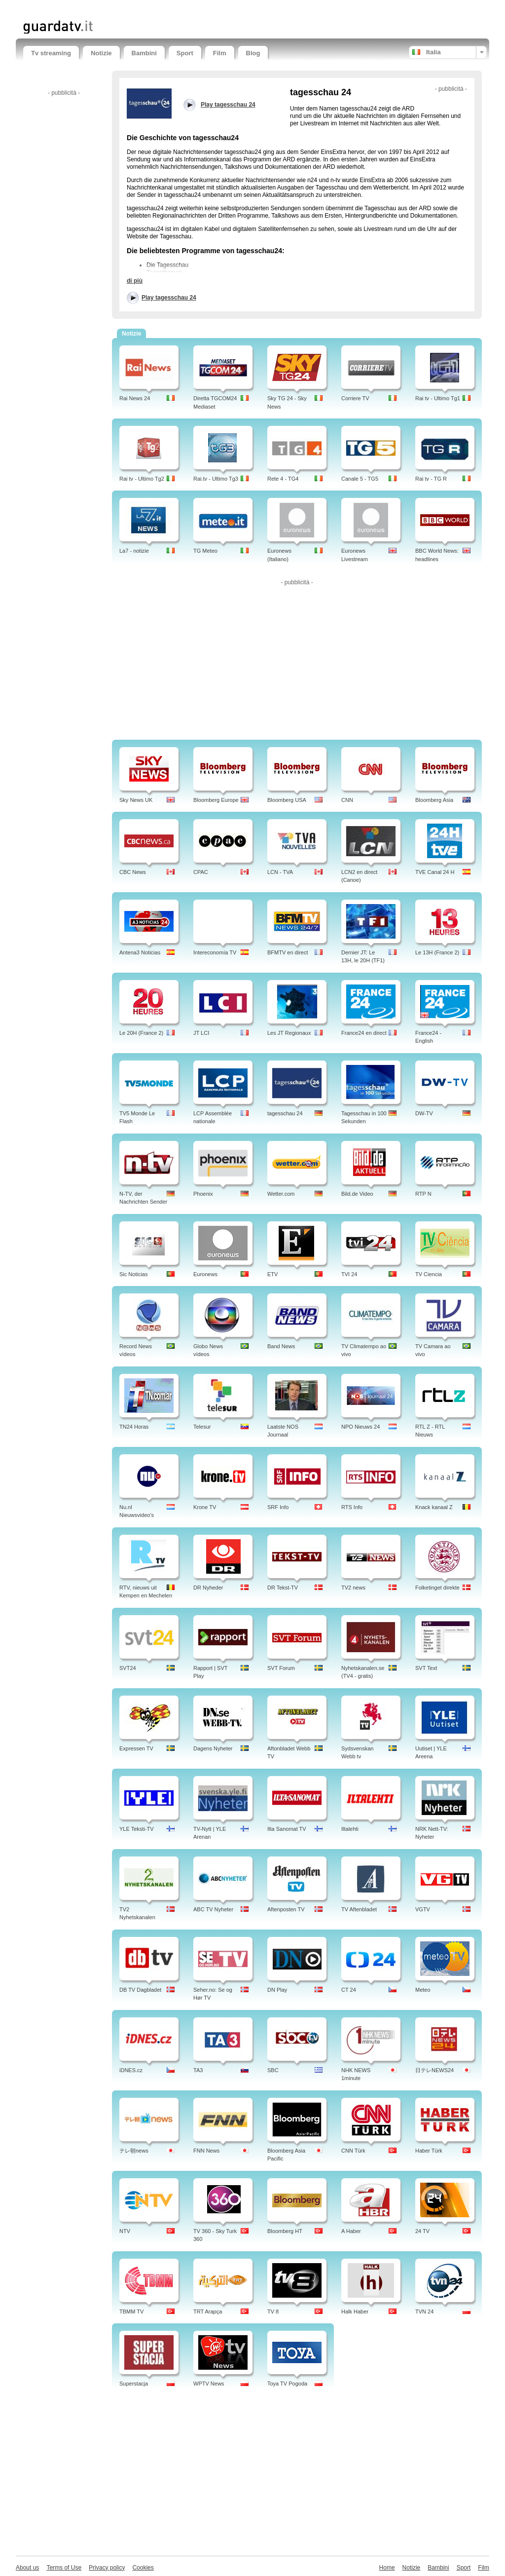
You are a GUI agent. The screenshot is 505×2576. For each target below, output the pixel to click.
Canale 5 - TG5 (359, 479)
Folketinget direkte (437, 1588)
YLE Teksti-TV (136, 1829)
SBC (273, 2070)
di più (135, 280)
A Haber (351, 2231)
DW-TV (424, 1113)
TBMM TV (131, 2311)
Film (219, 53)
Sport (185, 53)
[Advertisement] (138, 8)
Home (387, 2567)
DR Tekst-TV (282, 1588)
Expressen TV (136, 1748)
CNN (347, 800)
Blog (253, 53)
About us (27, 2567)
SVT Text (426, 1668)
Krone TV (204, 1507)
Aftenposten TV (286, 1909)
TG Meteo (205, 551)
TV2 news (353, 1588)
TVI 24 (349, 1274)
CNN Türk (353, 2151)
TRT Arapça (207, 2311)
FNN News (206, 2151)
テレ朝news (133, 2151)
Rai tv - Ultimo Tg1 (437, 398)
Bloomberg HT (284, 2231)
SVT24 (127, 1668)
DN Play (277, 1990)
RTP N (423, 1194)
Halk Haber (354, 2311)
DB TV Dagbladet (140, 1990)
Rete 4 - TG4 (282, 479)
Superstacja (133, 2384)
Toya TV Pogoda (287, 2384)
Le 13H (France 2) (437, 952)
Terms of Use (63, 2567)
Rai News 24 (134, 398)
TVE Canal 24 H (434, 872)
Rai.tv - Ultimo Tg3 (215, 479)
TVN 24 (424, 2311)
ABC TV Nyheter (213, 1909)
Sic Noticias (133, 1274)
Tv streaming (51, 53)
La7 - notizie (134, 551)
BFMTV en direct (287, 952)
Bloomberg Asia (434, 800)
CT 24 (348, 1990)
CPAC (200, 872)
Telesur (202, 1427)
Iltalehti (350, 1829)
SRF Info (278, 1507)
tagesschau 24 (285, 1113)
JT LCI (201, 1033)
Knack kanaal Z (434, 1507)
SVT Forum (281, 1668)
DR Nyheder (208, 1588)
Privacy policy (107, 2567)
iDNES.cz (131, 2070)
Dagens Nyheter (213, 1748)
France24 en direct (364, 1033)
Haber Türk (428, 2151)
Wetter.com (280, 1194)
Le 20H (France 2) (141, 1033)
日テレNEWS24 (434, 2070)
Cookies (142, 2567)
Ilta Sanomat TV (286, 1829)
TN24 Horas (133, 1427)
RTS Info (351, 1507)
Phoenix (203, 1194)
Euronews (205, 1274)
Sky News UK (135, 800)
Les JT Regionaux (289, 1033)
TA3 (198, 2070)
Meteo (423, 1990)
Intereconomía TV (214, 952)
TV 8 (273, 2311)
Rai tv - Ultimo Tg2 (141, 479)
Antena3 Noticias (139, 952)
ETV (272, 1274)
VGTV (422, 1909)
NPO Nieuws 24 (360, 1427)
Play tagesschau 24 (169, 297)
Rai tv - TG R (431, 479)
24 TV (422, 2231)
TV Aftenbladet (359, 1909)
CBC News (132, 872)
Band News (281, 1346)
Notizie (101, 53)
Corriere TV (355, 398)
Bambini (144, 53)
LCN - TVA (280, 872)
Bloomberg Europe (216, 800)
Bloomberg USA (286, 800)
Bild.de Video (357, 1194)
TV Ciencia (428, 1274)
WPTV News (208, 2384)
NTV (124, 2231)
